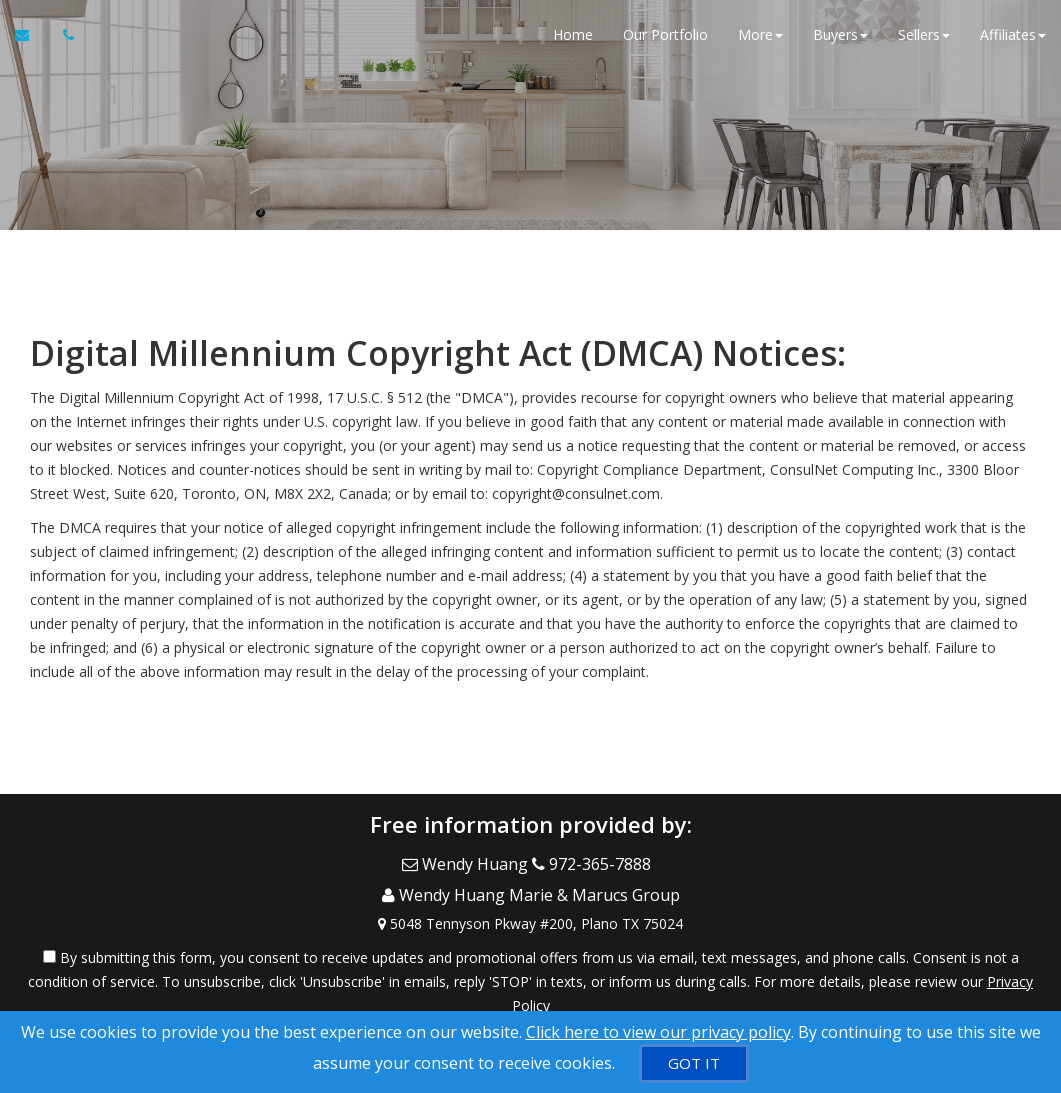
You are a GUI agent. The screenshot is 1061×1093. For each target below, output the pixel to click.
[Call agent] (63, 40)
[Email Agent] (31, 40)
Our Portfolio (665, 39)
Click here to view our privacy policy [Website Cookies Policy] (658, 1032)
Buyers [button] (840, 39)
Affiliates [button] (1013, 39)
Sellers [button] (924, 39)
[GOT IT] (694, 1063)
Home (573, 39)
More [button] (760, 39)
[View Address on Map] (530, 907)
